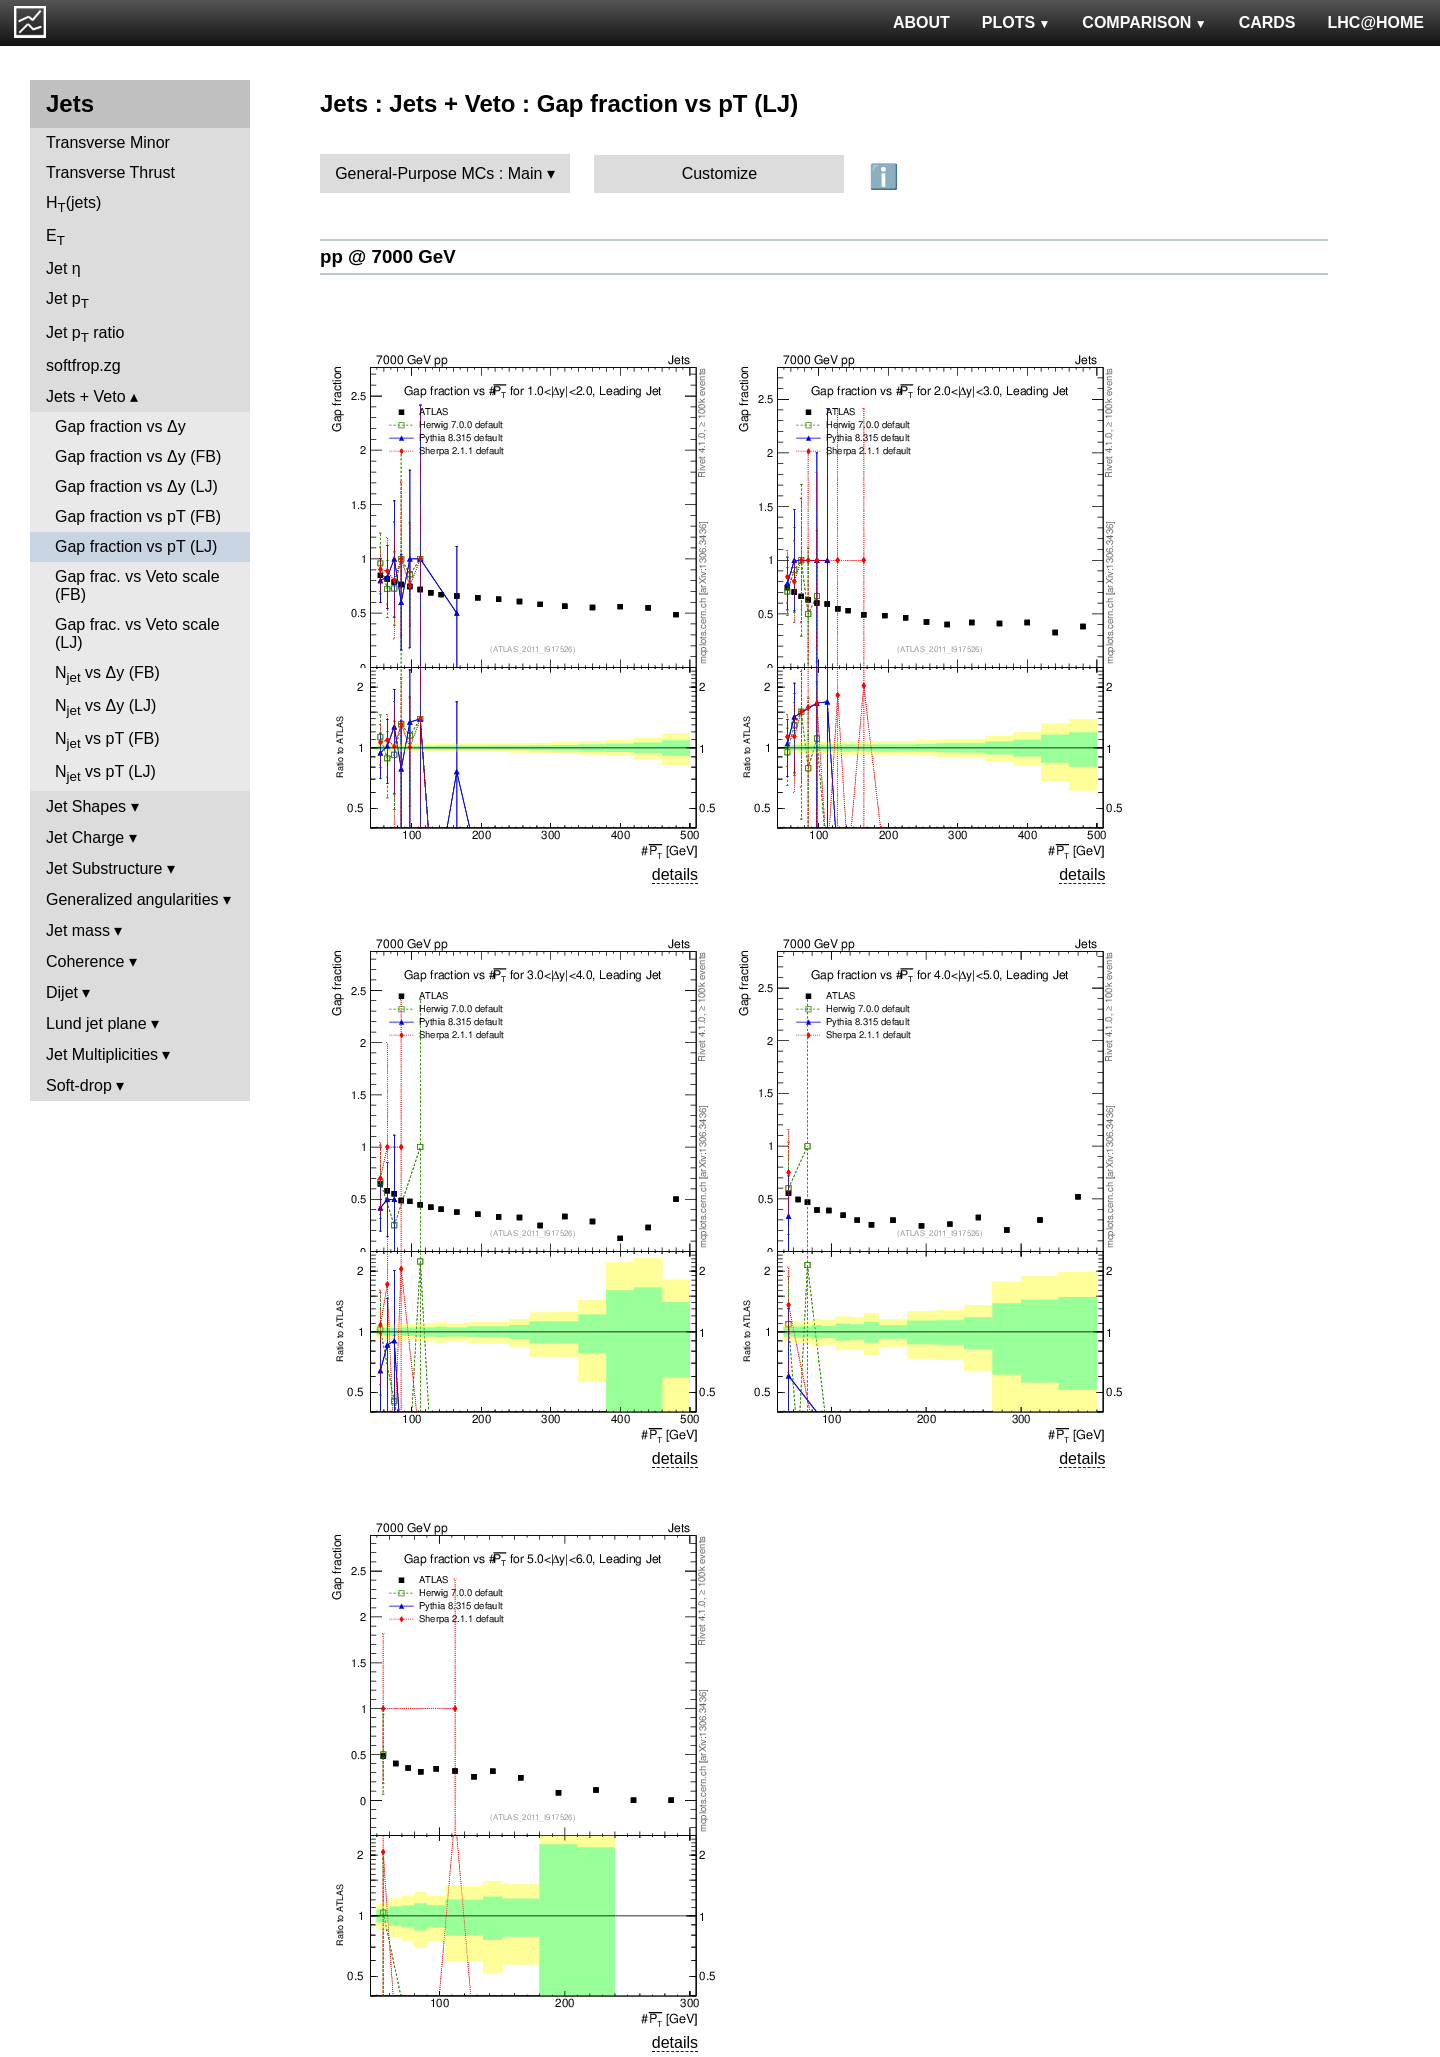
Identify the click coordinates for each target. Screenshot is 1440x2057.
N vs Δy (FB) (107, 674)
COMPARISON (1144, 22)
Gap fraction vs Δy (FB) (138, 456)
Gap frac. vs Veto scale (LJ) (137, 633)
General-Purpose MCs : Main (438, 173)
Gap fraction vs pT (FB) (138, 516)
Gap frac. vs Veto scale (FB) (137, 585)
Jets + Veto (86, 396)
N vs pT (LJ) (105, 773)
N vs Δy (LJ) (105, 707)
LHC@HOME (1376, 22)
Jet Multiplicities (102, 1054)
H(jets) (73, 204)
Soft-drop (79, 1085)
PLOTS (1016, 22)
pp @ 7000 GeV (388, 256)
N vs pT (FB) (107, 740)
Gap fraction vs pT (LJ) (136, 546)
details (675, 874)
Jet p (67, 300)
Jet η (63, 268)
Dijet (62, 992)
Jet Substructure (104, 868)
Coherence (85, 961)
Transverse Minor (108, 142)
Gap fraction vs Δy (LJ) (136, 486)
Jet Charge (85, 837)
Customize (720, 173)
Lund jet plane (96, 1023)
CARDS (1267, 22)
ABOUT (921, 22)
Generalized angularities (132, 899)
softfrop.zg (83, 365)
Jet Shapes (86, 806)
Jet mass (78, 930)
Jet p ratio (85, 334)
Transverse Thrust (110, 172)
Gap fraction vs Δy (120, 426)
